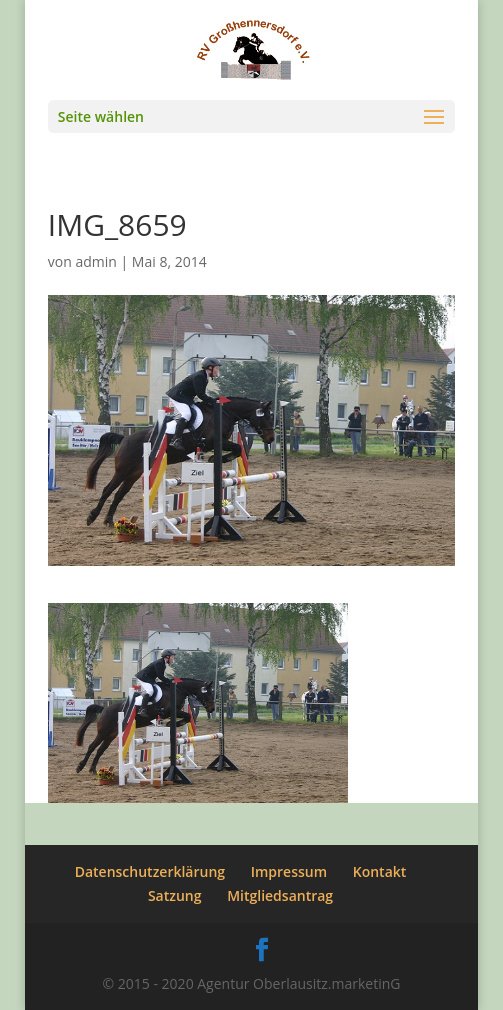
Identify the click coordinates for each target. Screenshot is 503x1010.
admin (95, 261)
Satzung (175, 895)
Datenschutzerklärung (150, 871)
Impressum (289, 871)
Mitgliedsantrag (280, 895)
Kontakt (380, 871)
